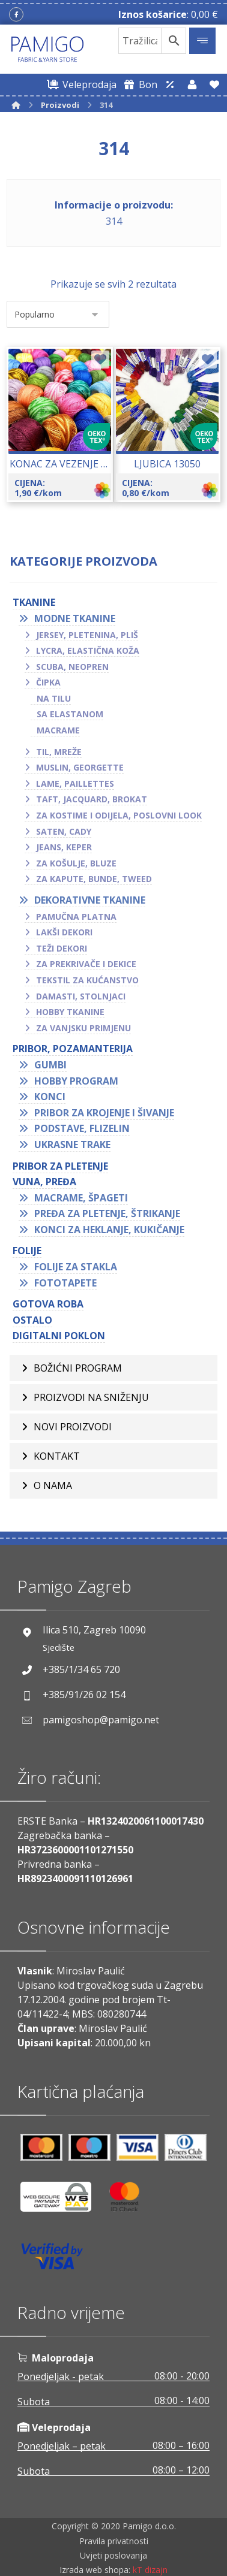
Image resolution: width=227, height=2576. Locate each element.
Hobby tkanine (70, 1011)
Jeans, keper (64, 847)
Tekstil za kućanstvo (87, 980)
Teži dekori (61, 948)
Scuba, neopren (72, 666)
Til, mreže (59, 751)
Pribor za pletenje (60, 1166)
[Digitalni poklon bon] (138, 84)
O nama (53, 1485)
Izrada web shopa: (94, 2569)
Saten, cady (63, 831)
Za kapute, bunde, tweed (94, 878)
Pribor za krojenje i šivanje (104, 1112)
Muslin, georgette (80, 767)
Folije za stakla (75, 1266)
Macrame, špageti (81, 1197)
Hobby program (76, 1081)
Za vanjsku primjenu (83, 1028)
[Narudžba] (58, 314)
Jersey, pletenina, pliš (87, 635)
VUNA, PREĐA (44, 1181)
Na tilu (54, 698)
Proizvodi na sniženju (91, 1397)
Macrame (58, 730)
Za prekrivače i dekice (86, 964)
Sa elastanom (70, 714)
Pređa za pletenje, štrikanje (107, 1213)
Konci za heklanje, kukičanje (109, 1229)
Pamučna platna (76, 916)
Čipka (48, 682)
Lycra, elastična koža (87, 650)
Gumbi (50, 1064)
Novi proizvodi (73, 1426)
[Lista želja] (214, 84)
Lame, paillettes (75, 783)
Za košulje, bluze (76, 863)
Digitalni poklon (59, 1335)
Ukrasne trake (72, 1144)
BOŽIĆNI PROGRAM (78, 1368)
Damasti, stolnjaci (81, 996)
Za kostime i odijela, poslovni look (119, 815)
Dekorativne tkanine (89, 900)
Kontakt (57, 1456)
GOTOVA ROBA (48, 1303)
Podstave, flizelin (82, 1128)
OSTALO (32, 1320)
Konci (49, 1096)
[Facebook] (16, 14)
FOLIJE (27, 1250)
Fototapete (65, 1282)
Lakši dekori (64, 932)
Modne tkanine (74, 618)
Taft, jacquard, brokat (91, 799)
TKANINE (34, 602)
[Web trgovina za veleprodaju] (80, 84)
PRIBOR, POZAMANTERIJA (73, 1048)
